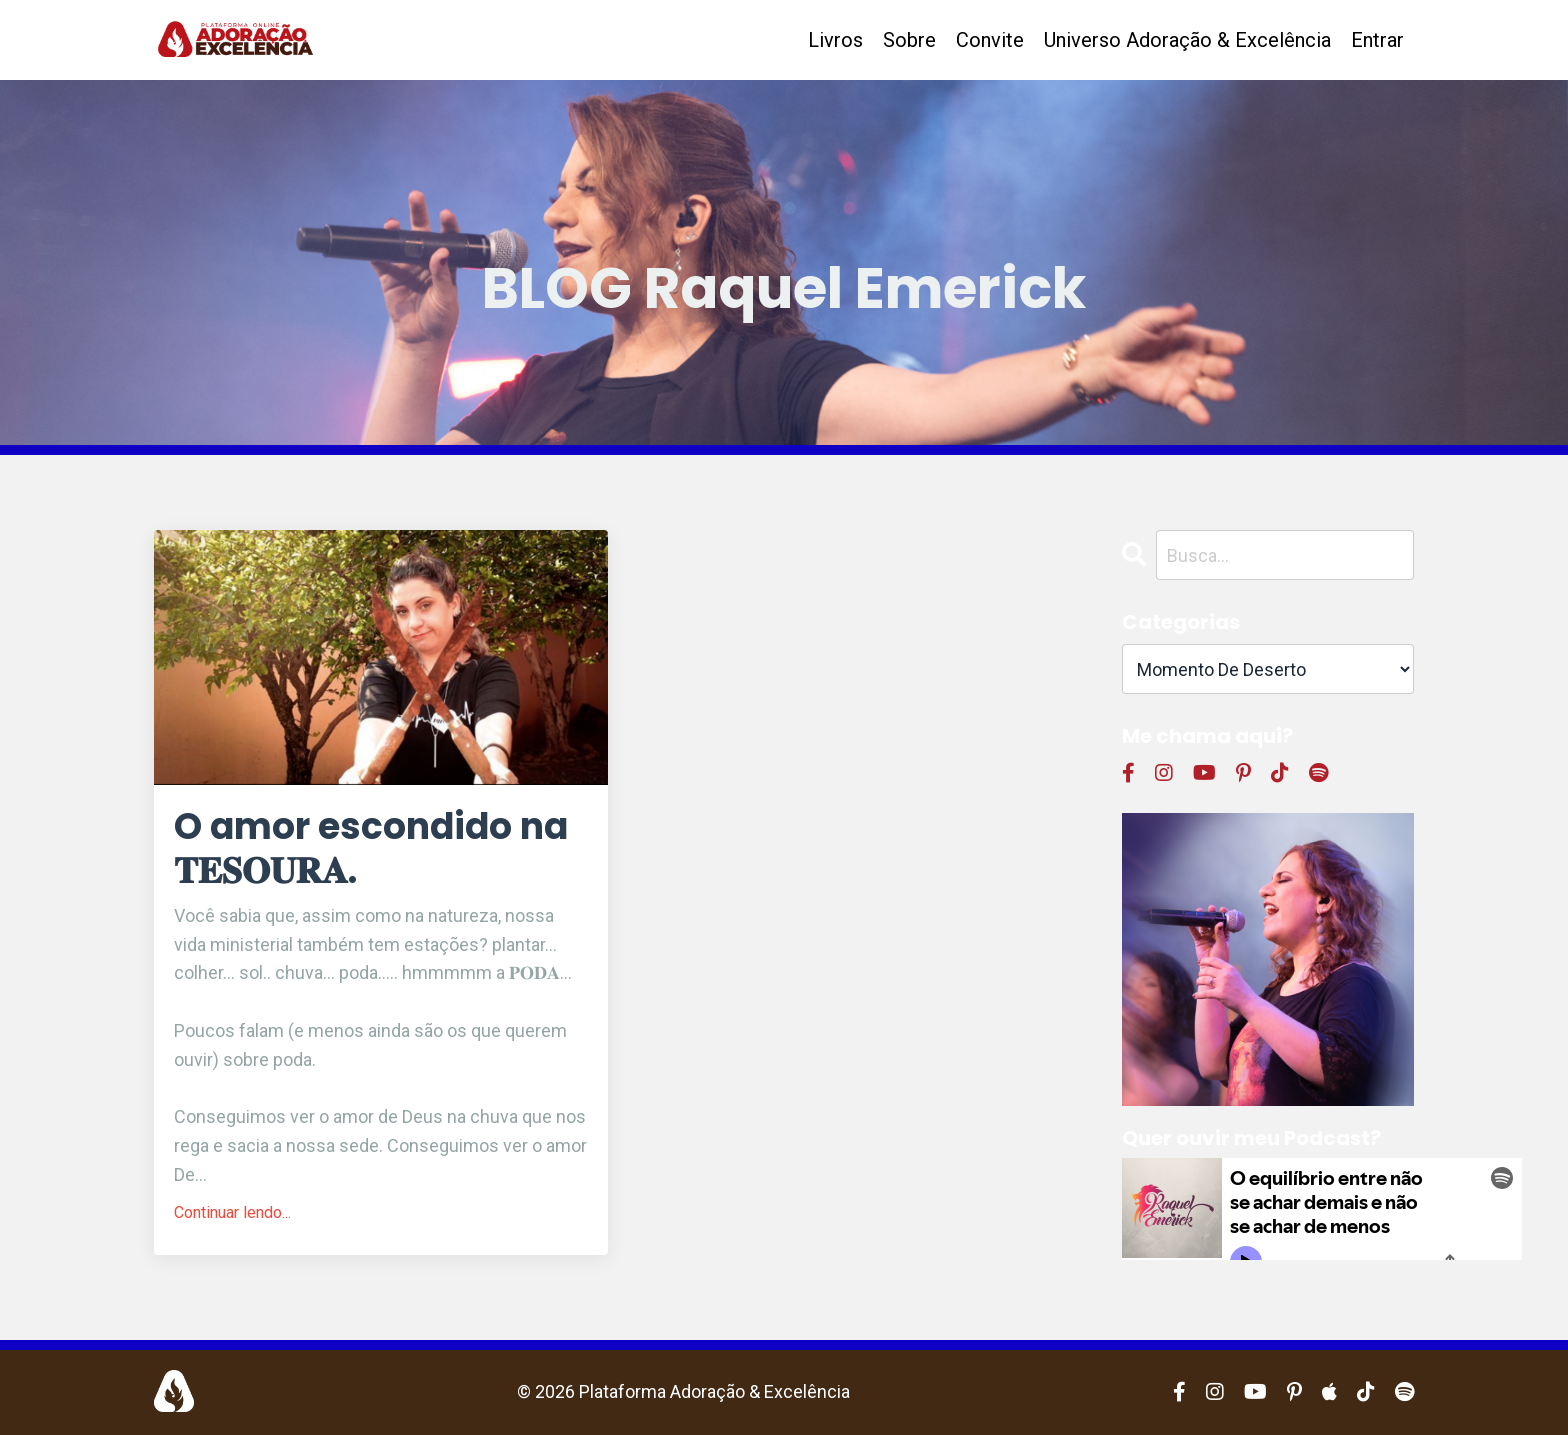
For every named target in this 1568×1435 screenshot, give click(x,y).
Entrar (1377, 40)
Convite (990, 40)
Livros (835, 40)
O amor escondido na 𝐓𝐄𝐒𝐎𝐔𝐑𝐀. (371, 848)
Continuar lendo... (232, 1212)
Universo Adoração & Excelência (1187, 40)
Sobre (909, 40)
